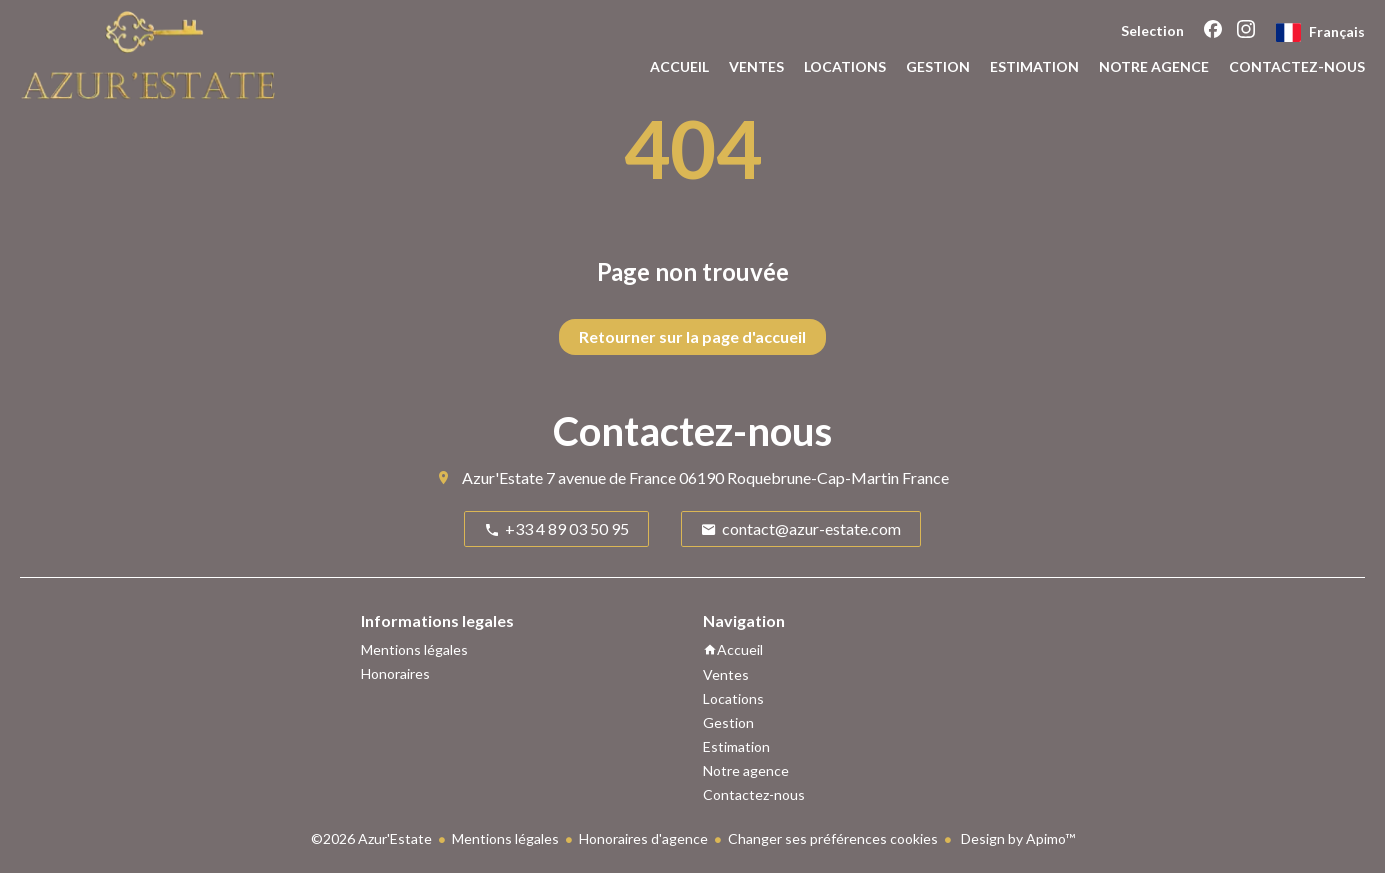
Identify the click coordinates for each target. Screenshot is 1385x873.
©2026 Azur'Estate (371, 838)
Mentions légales (505, 838)
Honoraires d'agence (643, 838)
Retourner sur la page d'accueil (692, 336)
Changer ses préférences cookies (833, 838)
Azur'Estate (502, 477)
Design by (1016, 838)
